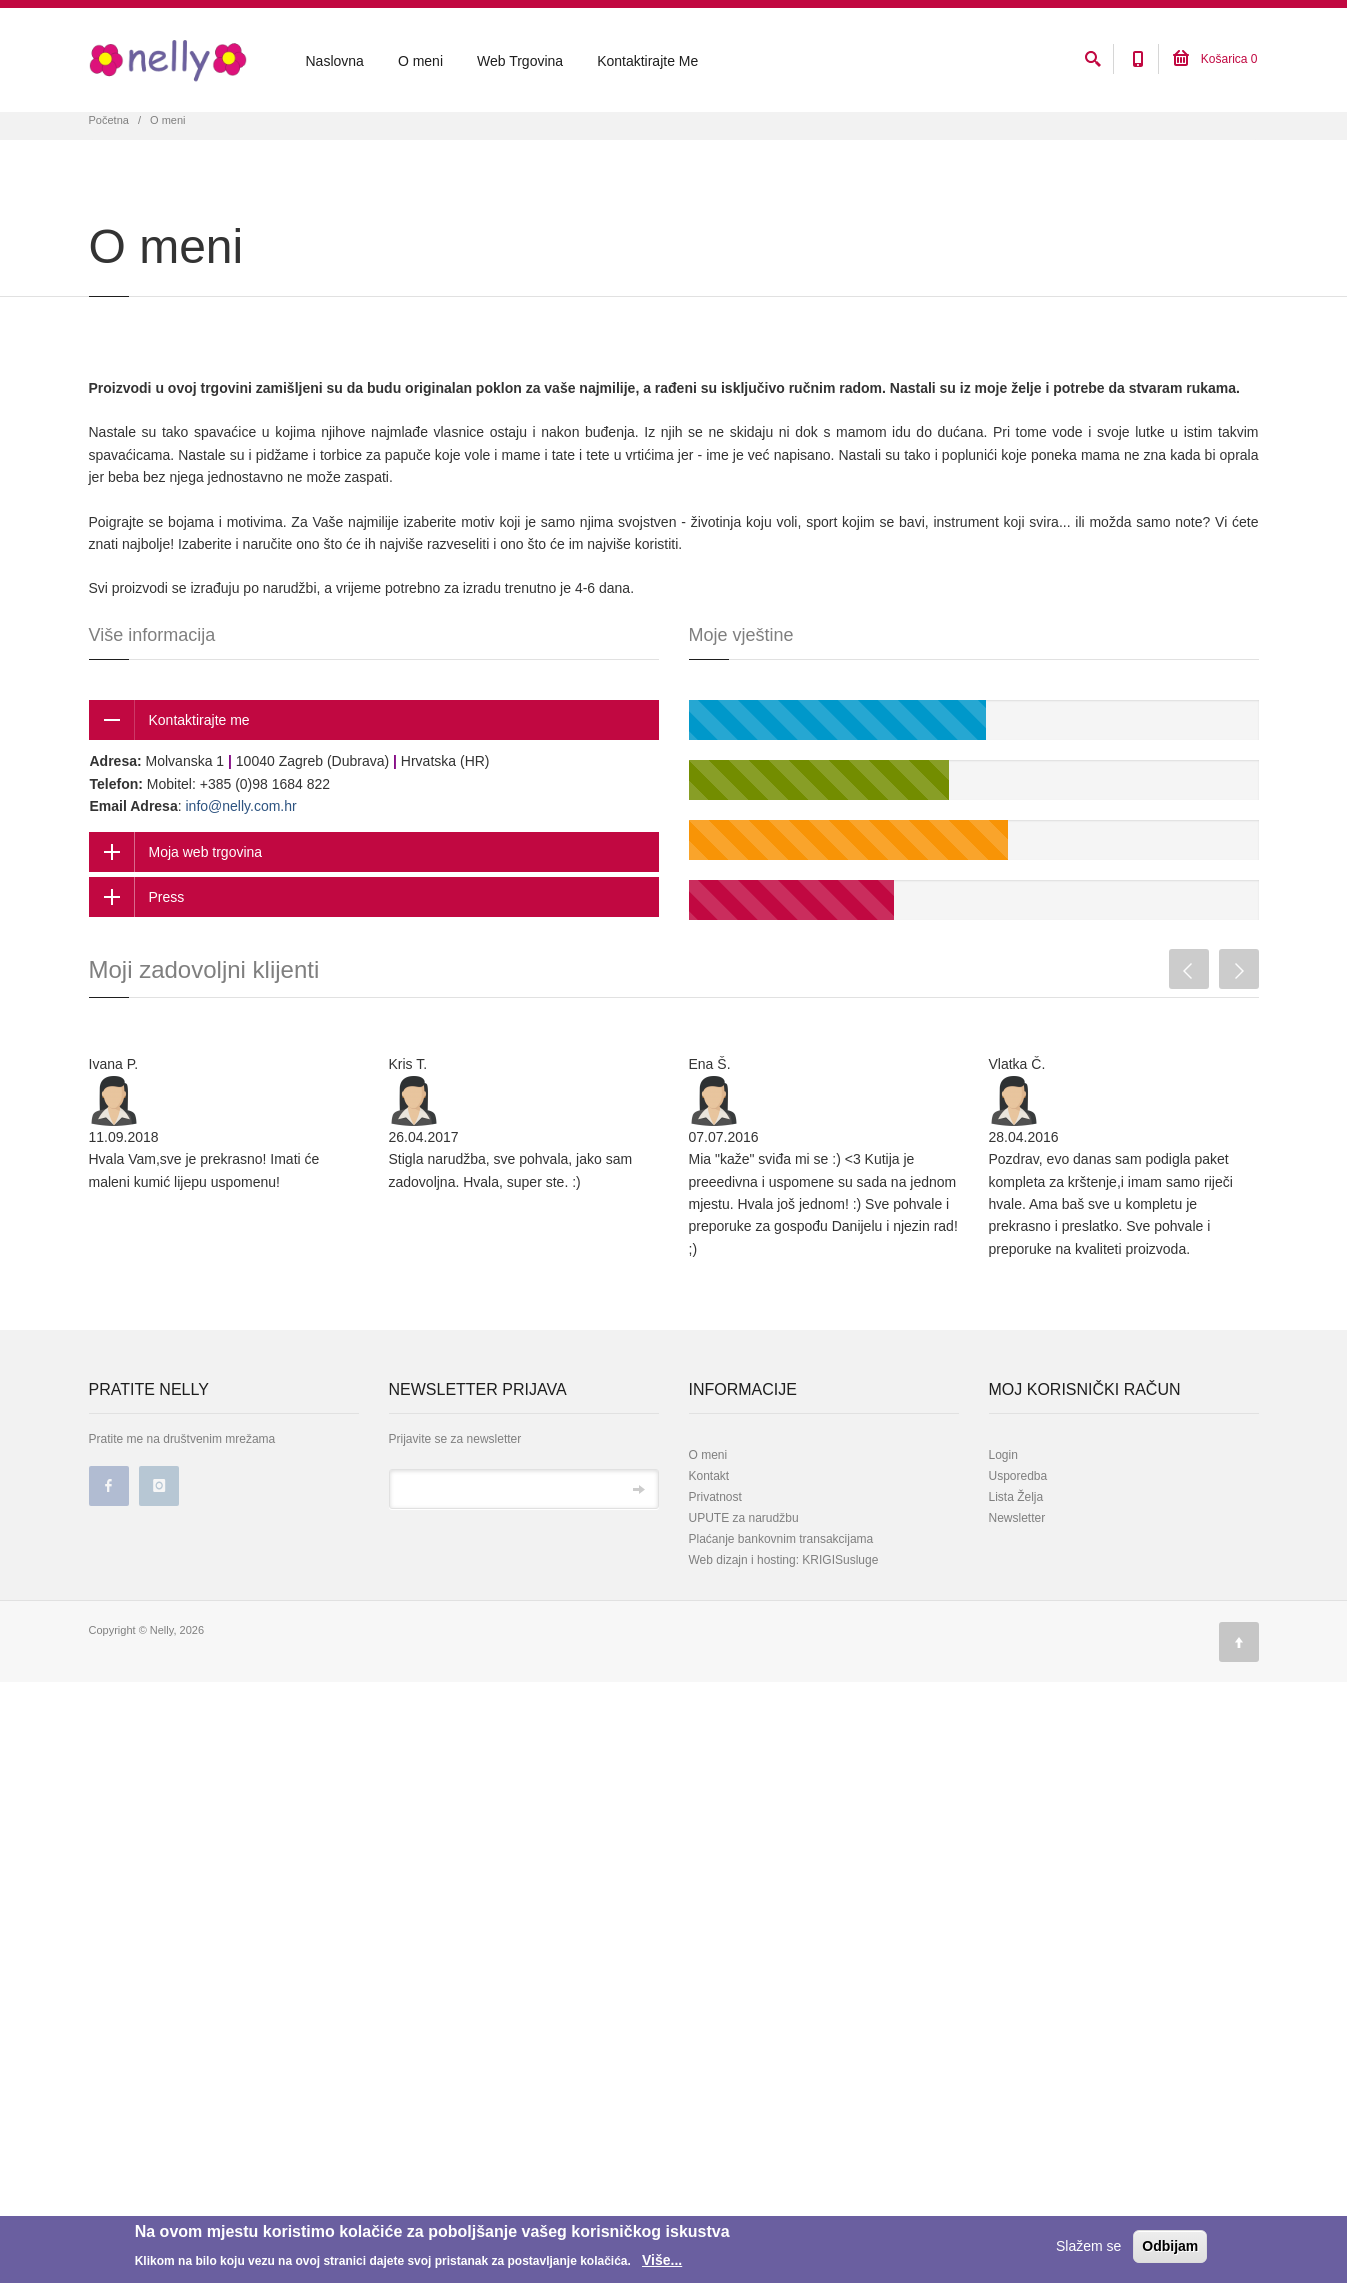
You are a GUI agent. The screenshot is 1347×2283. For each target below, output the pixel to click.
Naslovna (335, 61)
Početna (109, 213)
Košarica (1215, 59)
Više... (662, 2260)
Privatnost (715, 1591)
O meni (420, 61)
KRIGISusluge (838, 1654)
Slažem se (1088, 2246)
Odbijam (1170, 2246)
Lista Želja (1016, 1591)
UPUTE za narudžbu (744, 1612)
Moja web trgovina (206, 946)
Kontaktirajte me (199, 814)
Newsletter (1017, 1612)
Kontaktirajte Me (647, 61)
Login (1003, 1549)
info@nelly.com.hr (240, 899)
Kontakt (709, 1570)
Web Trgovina (520, 61)
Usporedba (1018, 1570)
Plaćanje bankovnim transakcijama (781, 1633)
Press (167, 991)
